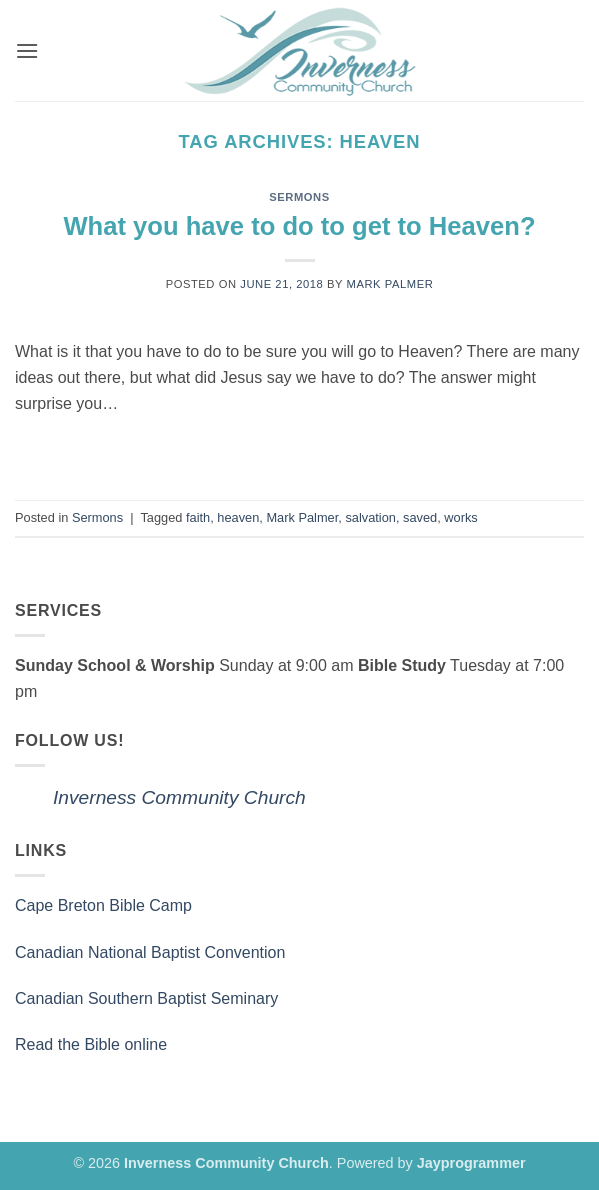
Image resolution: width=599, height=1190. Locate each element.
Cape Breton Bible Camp (103, 905)
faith (198, 517)
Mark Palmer (390, 284)
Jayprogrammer (471, 1163)
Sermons (299, 197)
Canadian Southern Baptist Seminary (146, 998)
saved (420, 517)
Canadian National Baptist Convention (150, 952)
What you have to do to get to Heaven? (299, 226)
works (460, 517)
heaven (238, 517)
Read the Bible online (91, 1044)
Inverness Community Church (179, 797)
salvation (370, 517)
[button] (27, 50)
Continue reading (299, 449)
